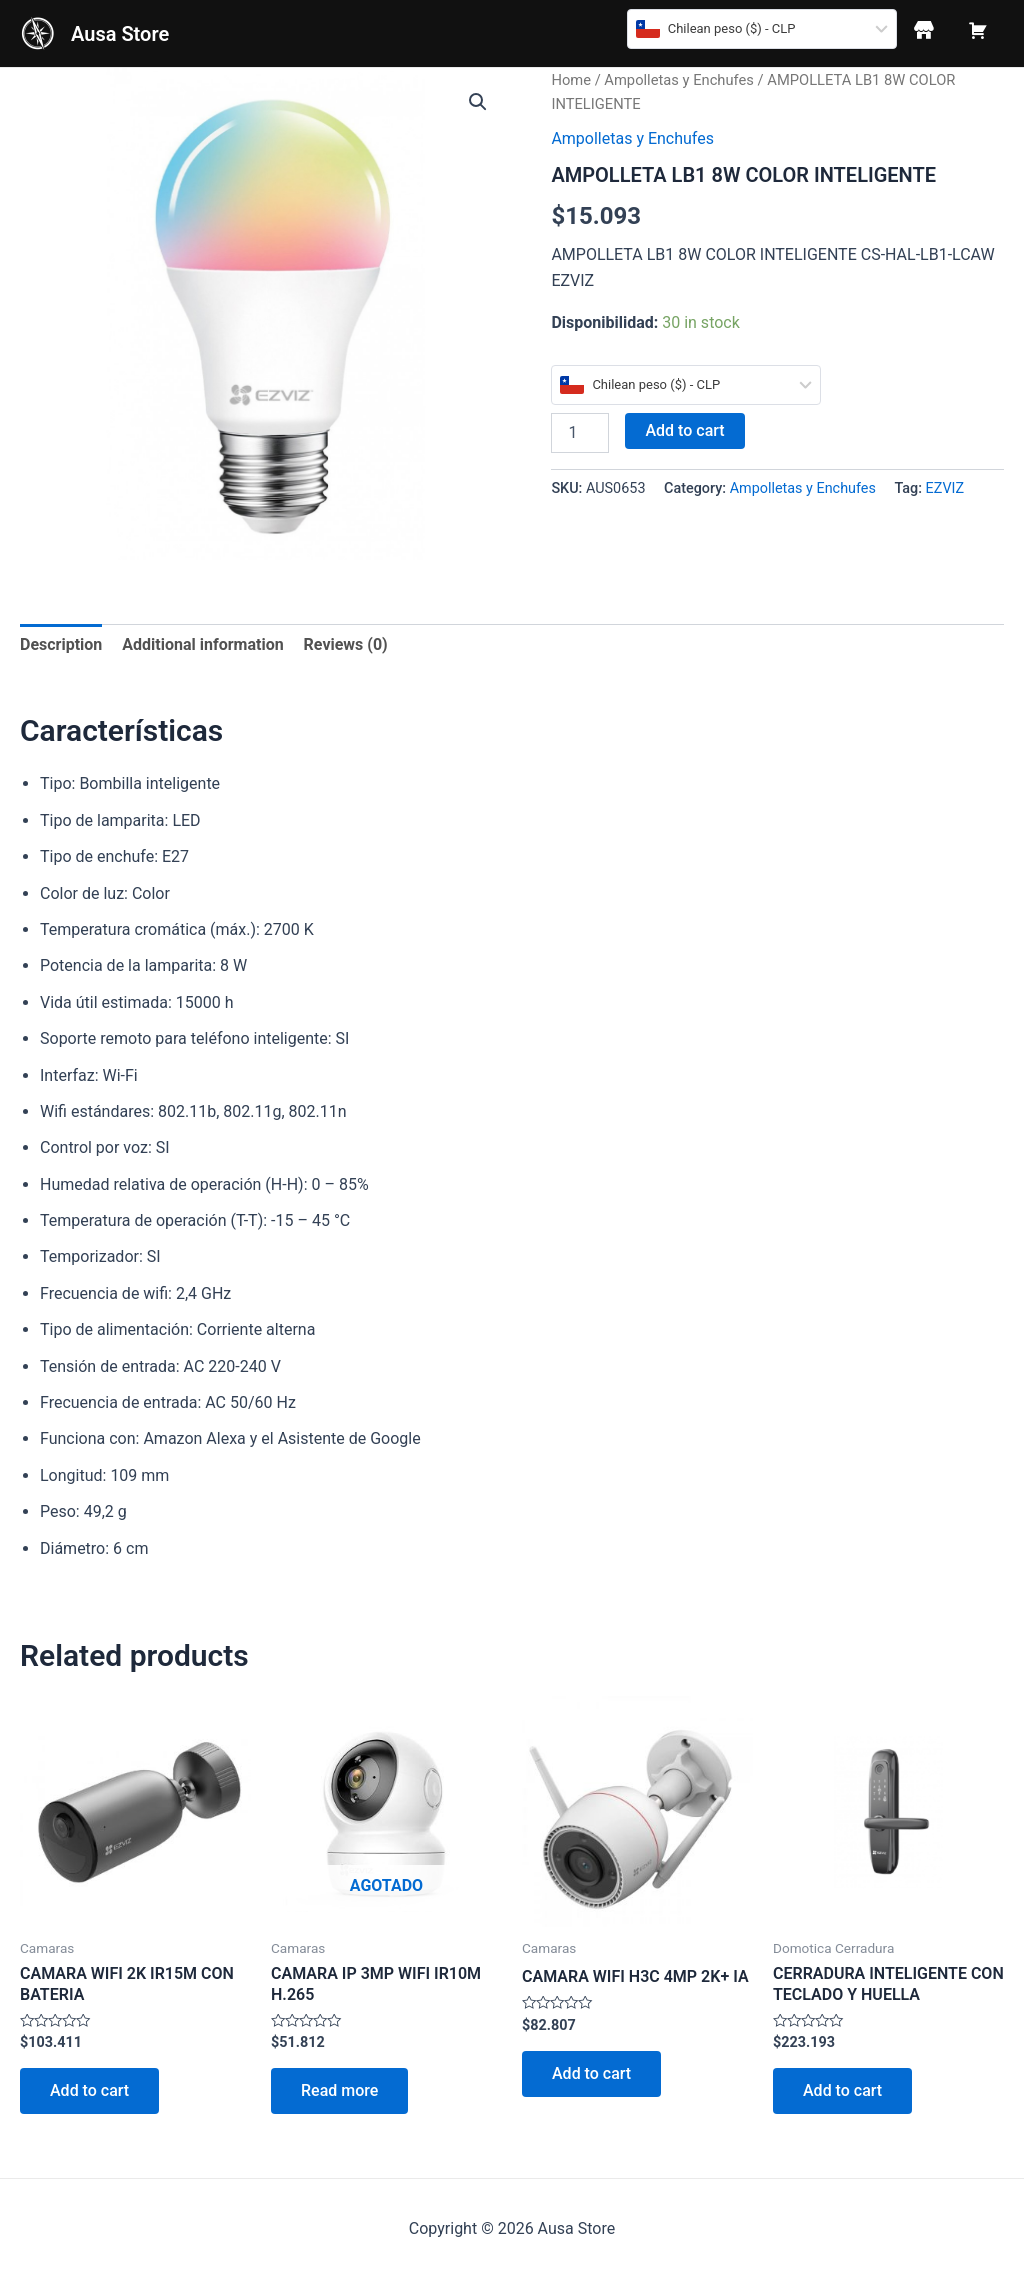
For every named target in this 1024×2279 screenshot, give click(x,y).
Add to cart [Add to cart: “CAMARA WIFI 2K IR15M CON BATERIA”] (89, 2090)
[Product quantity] (580, 433)
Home (571, 80)
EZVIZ (945, 488)
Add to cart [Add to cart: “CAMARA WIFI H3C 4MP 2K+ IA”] (591, 2073)
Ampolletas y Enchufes (679, 80)
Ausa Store (120, 34)
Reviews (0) (346, 644)
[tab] (61, 645)
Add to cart (684, 430)
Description (61, 644)
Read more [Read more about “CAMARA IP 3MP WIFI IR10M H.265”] (339, 2090)
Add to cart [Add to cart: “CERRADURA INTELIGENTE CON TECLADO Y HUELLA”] (842, 2090)
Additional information (202, 644)
